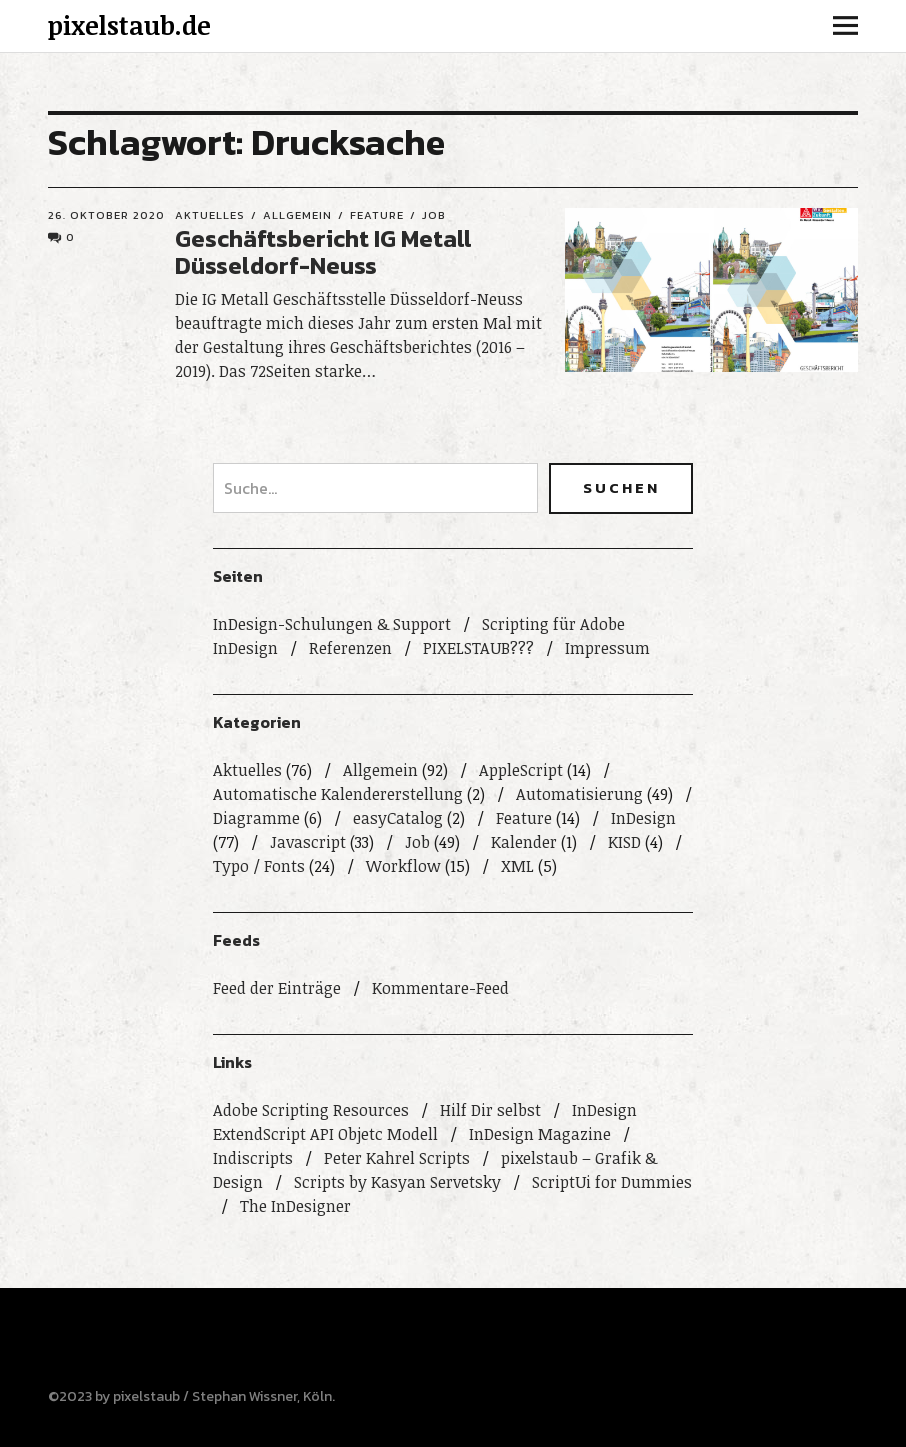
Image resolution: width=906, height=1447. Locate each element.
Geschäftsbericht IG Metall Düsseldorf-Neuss (323, 251)
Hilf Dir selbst (490, 1110)
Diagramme (256, 818)
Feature (377, 215)
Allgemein (297, 215)
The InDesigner (295, 1206)
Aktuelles (210, 215)
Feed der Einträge (277, 988)
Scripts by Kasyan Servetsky (397, 1182)
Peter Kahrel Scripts (397, 1158)
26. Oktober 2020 (106, 215)
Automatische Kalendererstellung (338, 794)
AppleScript (521, 770)
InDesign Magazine (540, 1134)
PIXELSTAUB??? (478, 648)
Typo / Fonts (259, 866)
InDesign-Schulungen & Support (332, 624)
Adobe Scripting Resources (311, 1110)
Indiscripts (253, 1158)
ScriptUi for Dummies (612, 1182)
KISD (624, 842)
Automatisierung (579, 794)
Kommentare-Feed (440, 988)
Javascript (308, 842)
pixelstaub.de (129, 25)
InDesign (643, 818)
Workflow (403, 866)
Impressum (607, 648)
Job (434, 215)
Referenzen (350, 648)
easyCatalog (398, 818)
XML (517, 866)
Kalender (524, 842)
